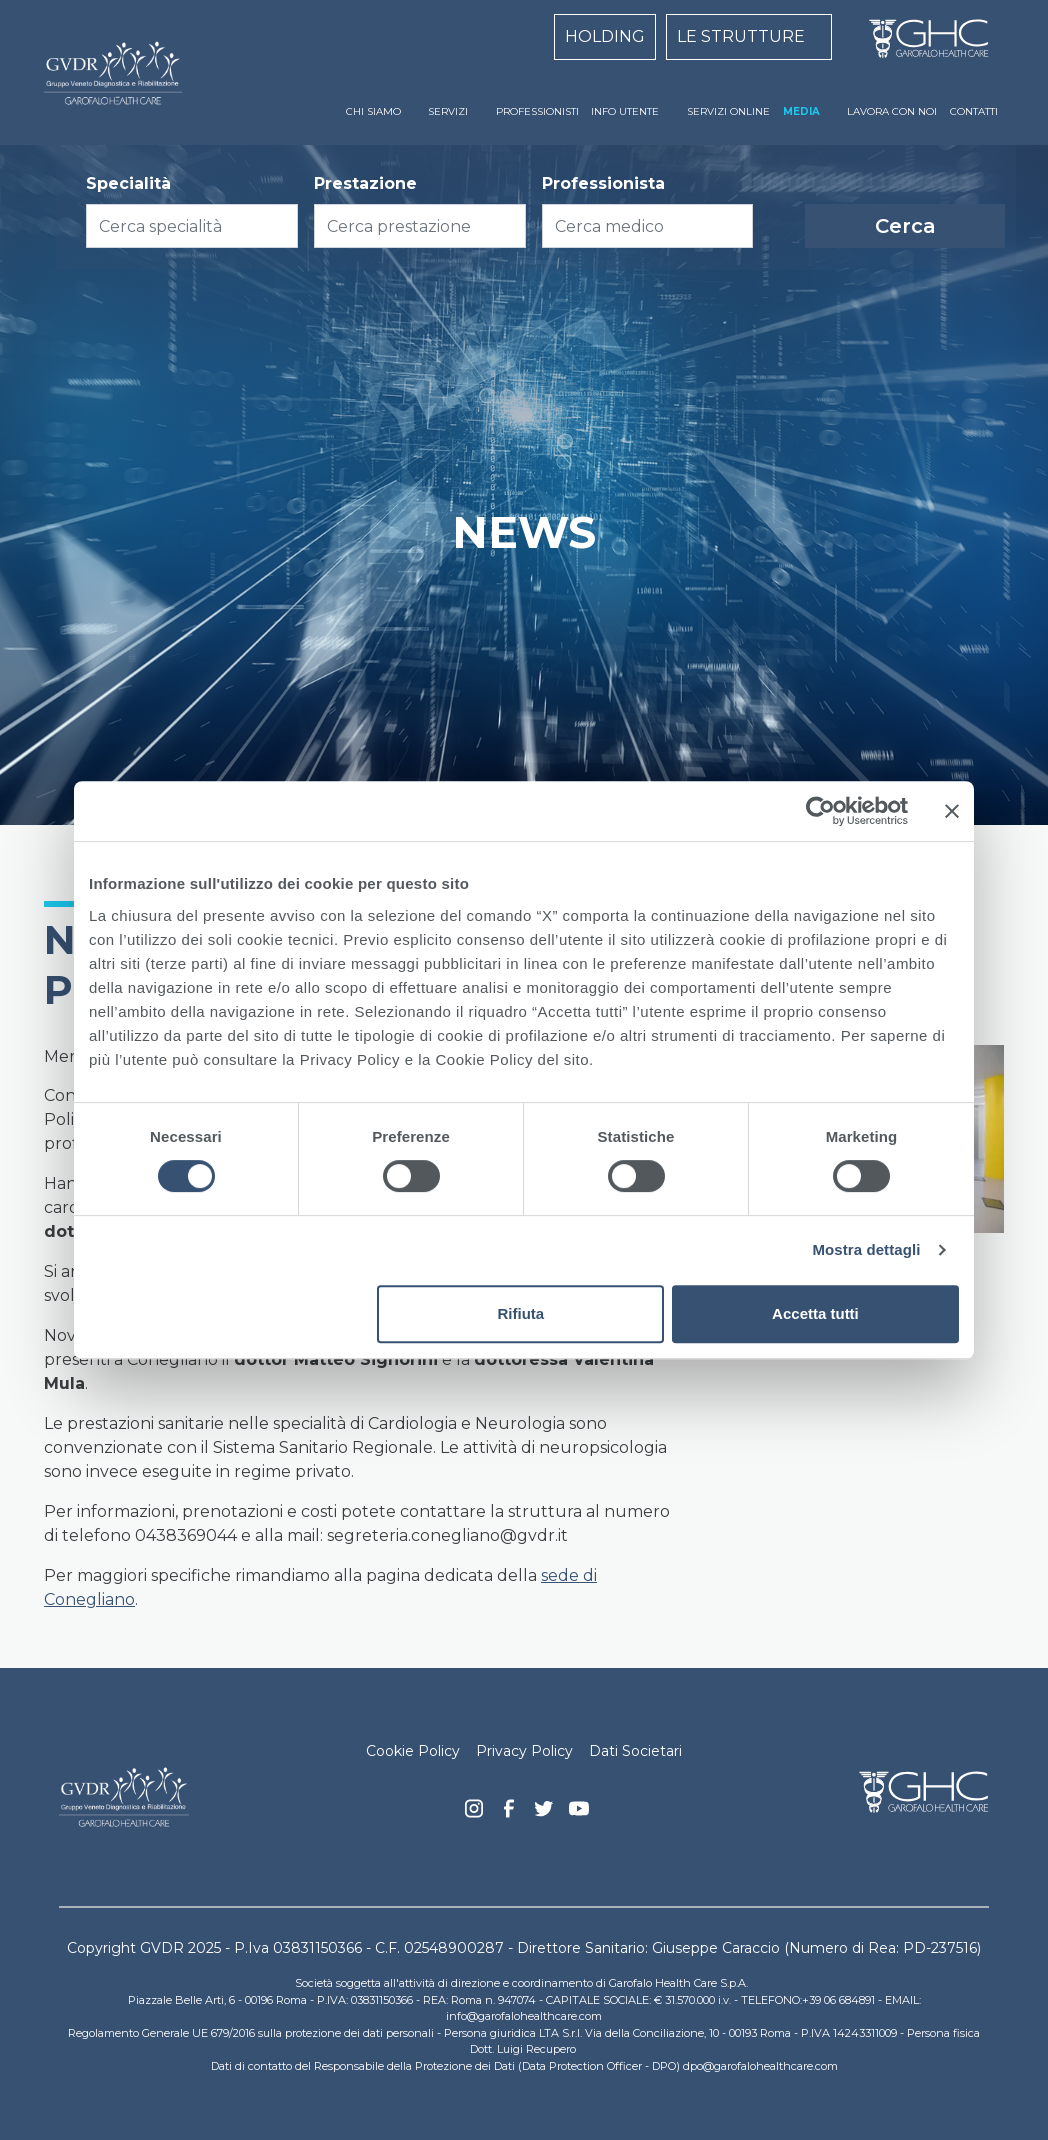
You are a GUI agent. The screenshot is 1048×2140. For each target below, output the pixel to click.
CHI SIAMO (373, 111)
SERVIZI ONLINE (728, 111)
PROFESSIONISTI (537, 111)
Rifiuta (521, 1313)
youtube (579, 1811)
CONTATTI (974, 111)
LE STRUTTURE (741, 36)
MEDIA (801, 111)
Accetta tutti (815, 1313)
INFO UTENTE (625, 111)
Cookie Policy (413, 1751)
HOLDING (605, 36)
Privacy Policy (524, 1751)
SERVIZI (448, 111)
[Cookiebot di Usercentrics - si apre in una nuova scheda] (820, 811)
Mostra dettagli (866, 1249)
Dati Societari (635, 1751)
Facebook (509, 1814)
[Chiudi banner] (952, 811)
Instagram (474, 1814)
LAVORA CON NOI (892, 111)
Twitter (544, 1816)
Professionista (603, 183)
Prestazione (365, 183)
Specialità (128, 183)
